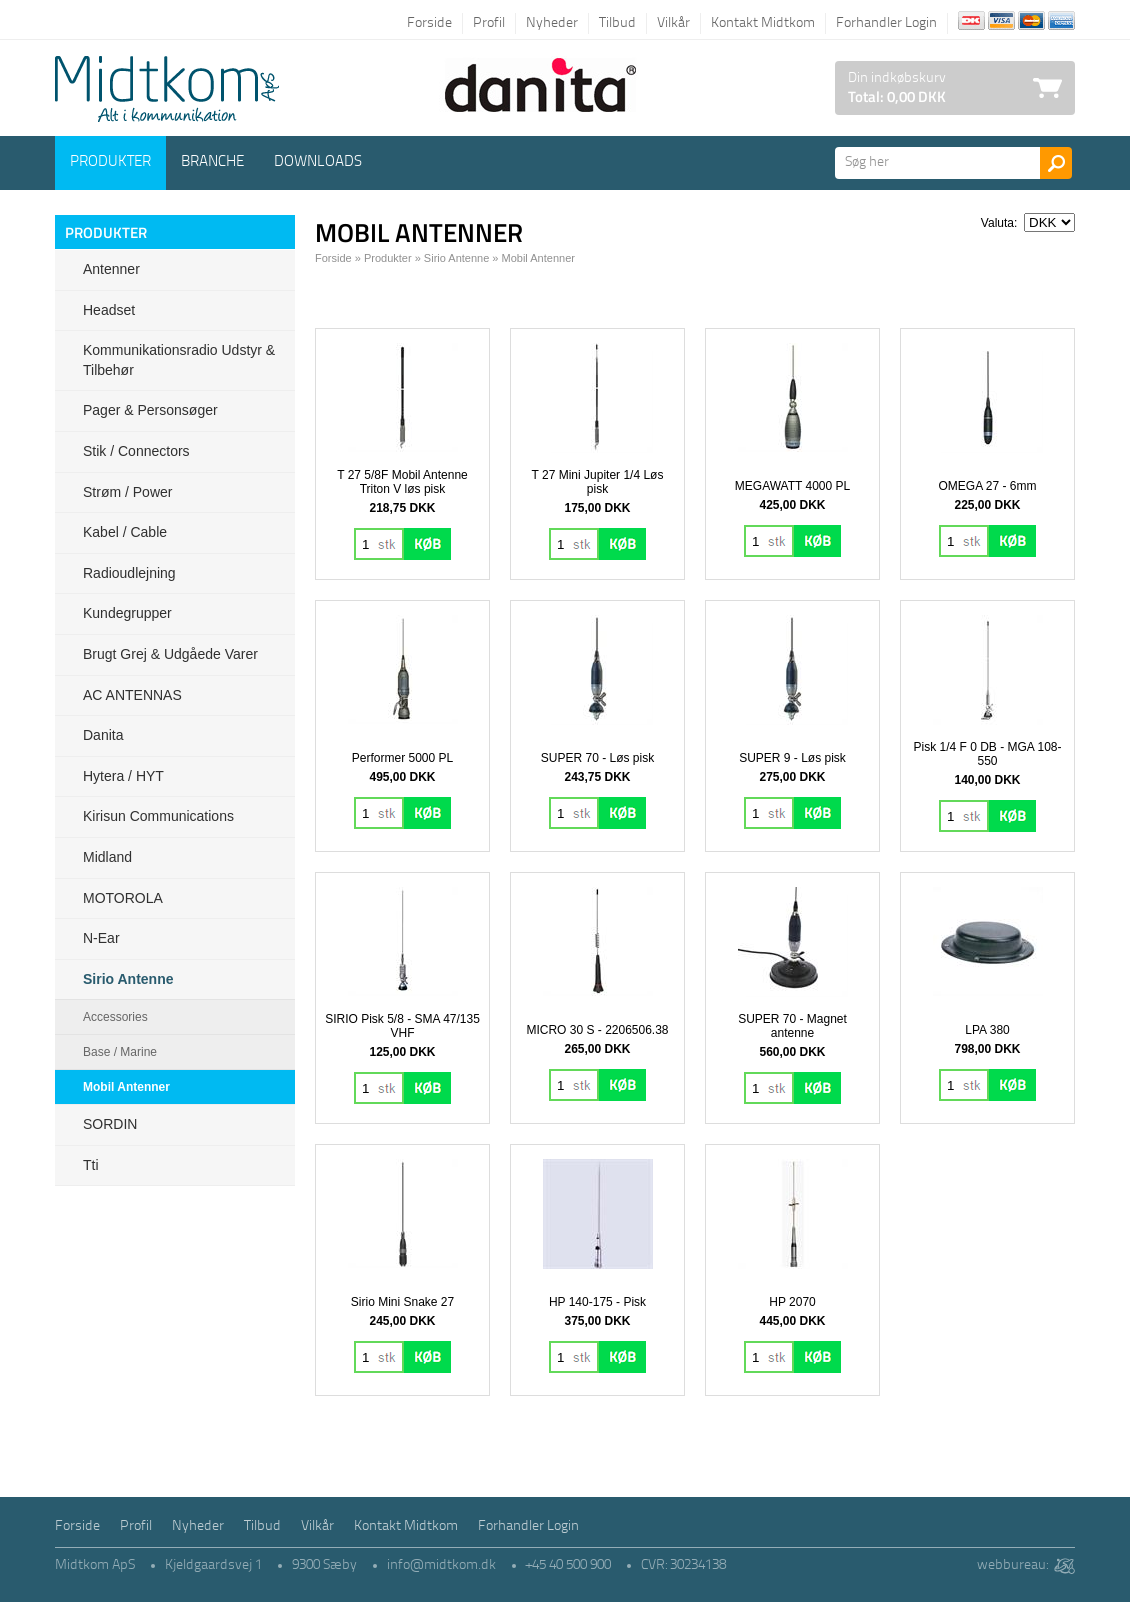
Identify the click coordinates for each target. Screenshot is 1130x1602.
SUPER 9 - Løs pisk (792, 758)
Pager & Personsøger (150, 410)
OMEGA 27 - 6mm (987, 486)
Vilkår (673, 23)
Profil (489, 23)
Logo (167, 89)
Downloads (318, 162)
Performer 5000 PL (402, 758)
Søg (1056, 163)
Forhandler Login (886, 23)
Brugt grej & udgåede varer (170, 654)
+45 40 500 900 (568, 1565)
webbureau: (1012, 1565)
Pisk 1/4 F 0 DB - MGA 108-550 (987, 754)
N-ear (101, 938)
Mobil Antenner (126, 1087)
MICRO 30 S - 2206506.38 (597, 1030)
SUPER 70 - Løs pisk (597, 758)
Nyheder (552, 23)
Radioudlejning (129, 573)
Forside (429, 23)
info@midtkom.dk (441, 1565)
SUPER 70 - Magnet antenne (792, 1026)
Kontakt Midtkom (763, 23)
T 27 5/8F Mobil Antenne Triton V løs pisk (402, 482)
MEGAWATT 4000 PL (792, 486)
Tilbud (617, 23)
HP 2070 (792, 1302)
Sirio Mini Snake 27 (402, 1302)
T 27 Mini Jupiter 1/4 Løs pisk (598, 482)
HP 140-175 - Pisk (597, 1302)
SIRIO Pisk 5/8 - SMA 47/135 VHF (402, 1026)
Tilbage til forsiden (70, 22)
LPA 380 (987, 1030)
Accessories (115, 1017)
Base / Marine (120, 1052)
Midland (107, 857)
